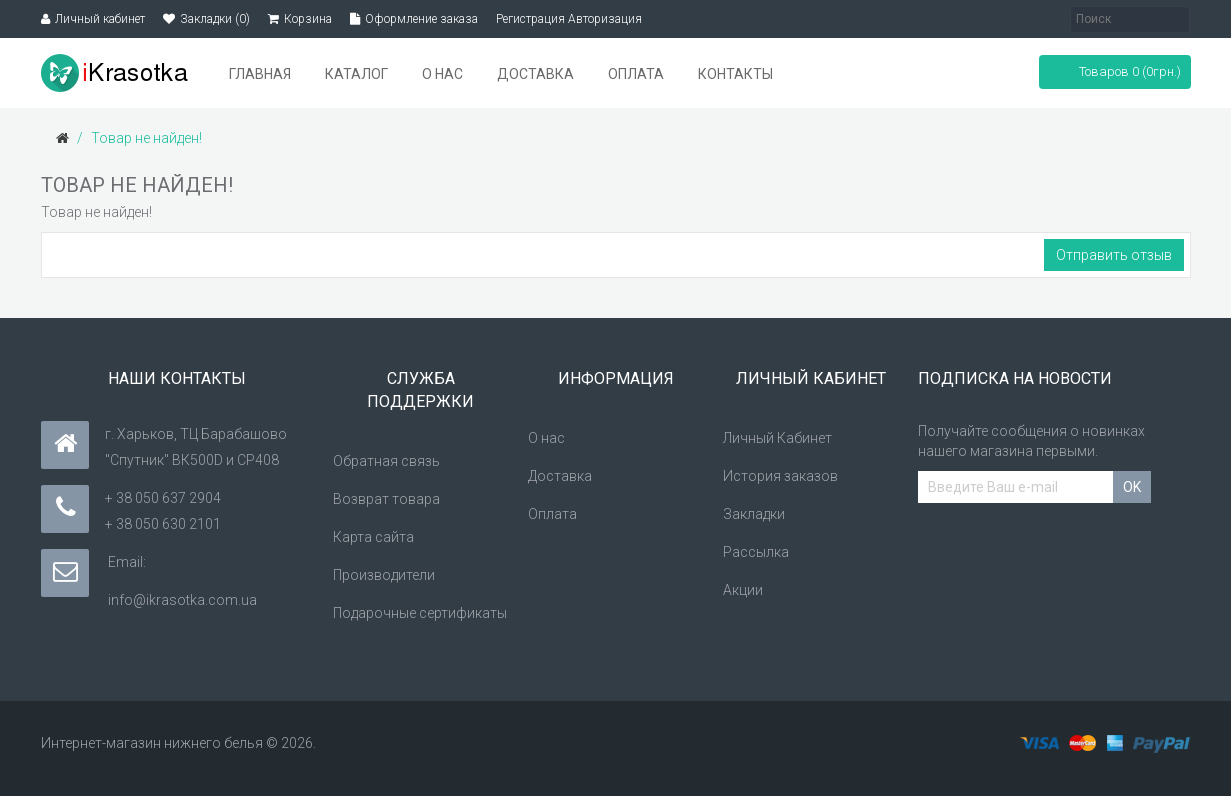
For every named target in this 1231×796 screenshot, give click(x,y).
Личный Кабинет (777, 438)
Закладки (754, 514)
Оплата (552, 514)
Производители (384, 575)
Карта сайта (373, 537)
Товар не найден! (146, 138)
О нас (546, 438)
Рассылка (756, 552)
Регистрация (530, 19)
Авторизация (605, 19)
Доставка (560, 476)
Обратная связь (386, 461)
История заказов (780, 476)
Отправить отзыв (1114, 255)
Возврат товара (386, 499)
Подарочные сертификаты (420, 613)
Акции (743, 590)
